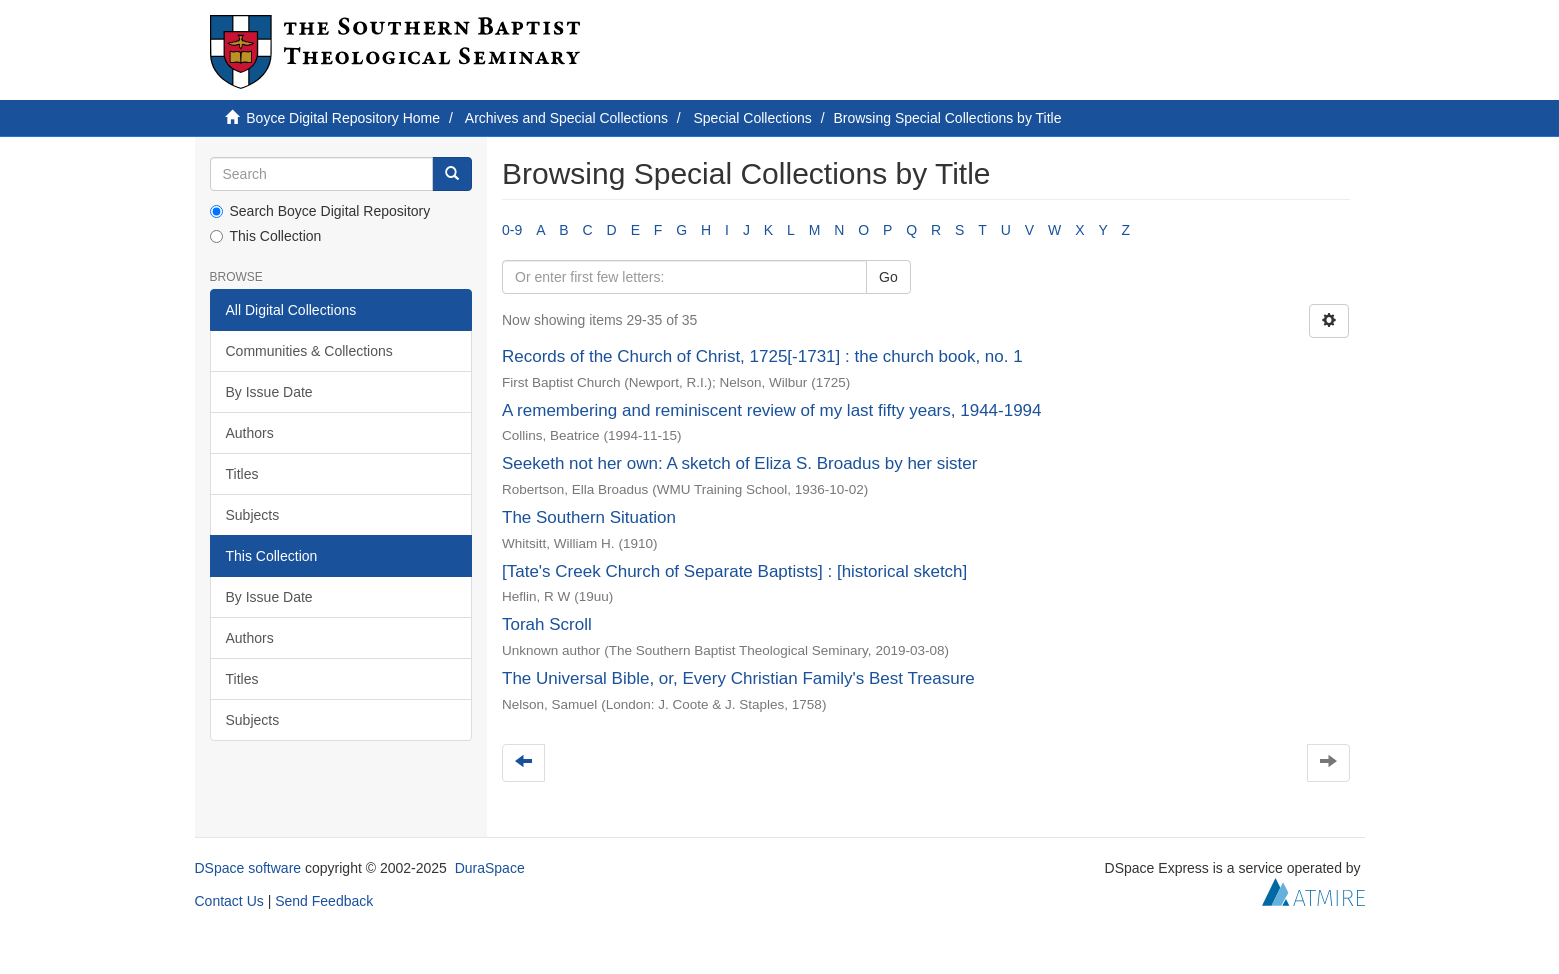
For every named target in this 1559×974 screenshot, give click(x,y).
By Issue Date (269, 392)
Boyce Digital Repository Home (343, 118)
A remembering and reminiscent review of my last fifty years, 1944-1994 (772, 410)
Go (888, 277)
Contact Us (229, 901)
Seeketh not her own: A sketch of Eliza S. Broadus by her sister (739, 463)
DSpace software (248, 868)
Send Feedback (324, 901)
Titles (242, 474)
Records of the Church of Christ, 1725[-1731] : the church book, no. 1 (762, 356)
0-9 (512, 230)
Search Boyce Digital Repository (320, 211)
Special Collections (753, 118)
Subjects (253, 515)
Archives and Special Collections (566, 118)
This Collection (266, 236)
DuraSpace (490, 868)
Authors (250, 433)
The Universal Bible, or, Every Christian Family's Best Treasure (738, 678)
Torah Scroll (547, 624)
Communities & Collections (309, 351)
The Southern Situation (589, 517)
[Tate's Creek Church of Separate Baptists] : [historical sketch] (734, 571)
